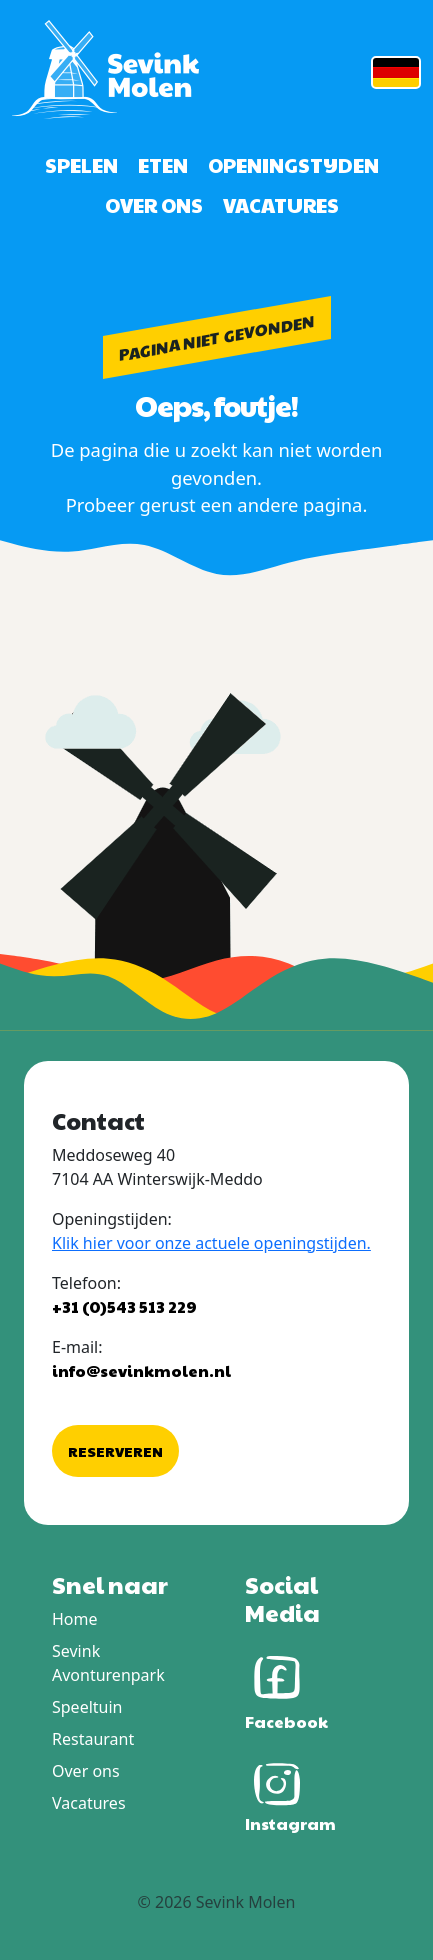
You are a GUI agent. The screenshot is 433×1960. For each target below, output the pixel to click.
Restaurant (93, 1739)
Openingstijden (293, 165)
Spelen (81, 165)
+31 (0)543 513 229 (124, 1306)
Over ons (154, 205)
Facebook (286, 1689)
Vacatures (281, 205)
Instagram (290, 1793)
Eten (163, 165)
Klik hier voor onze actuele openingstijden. (211, 1243)
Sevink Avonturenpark (108, 1663)
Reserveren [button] (115, 1451)
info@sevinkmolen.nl (141, 1370)
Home (75, 1619)
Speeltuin (87, 1707)
